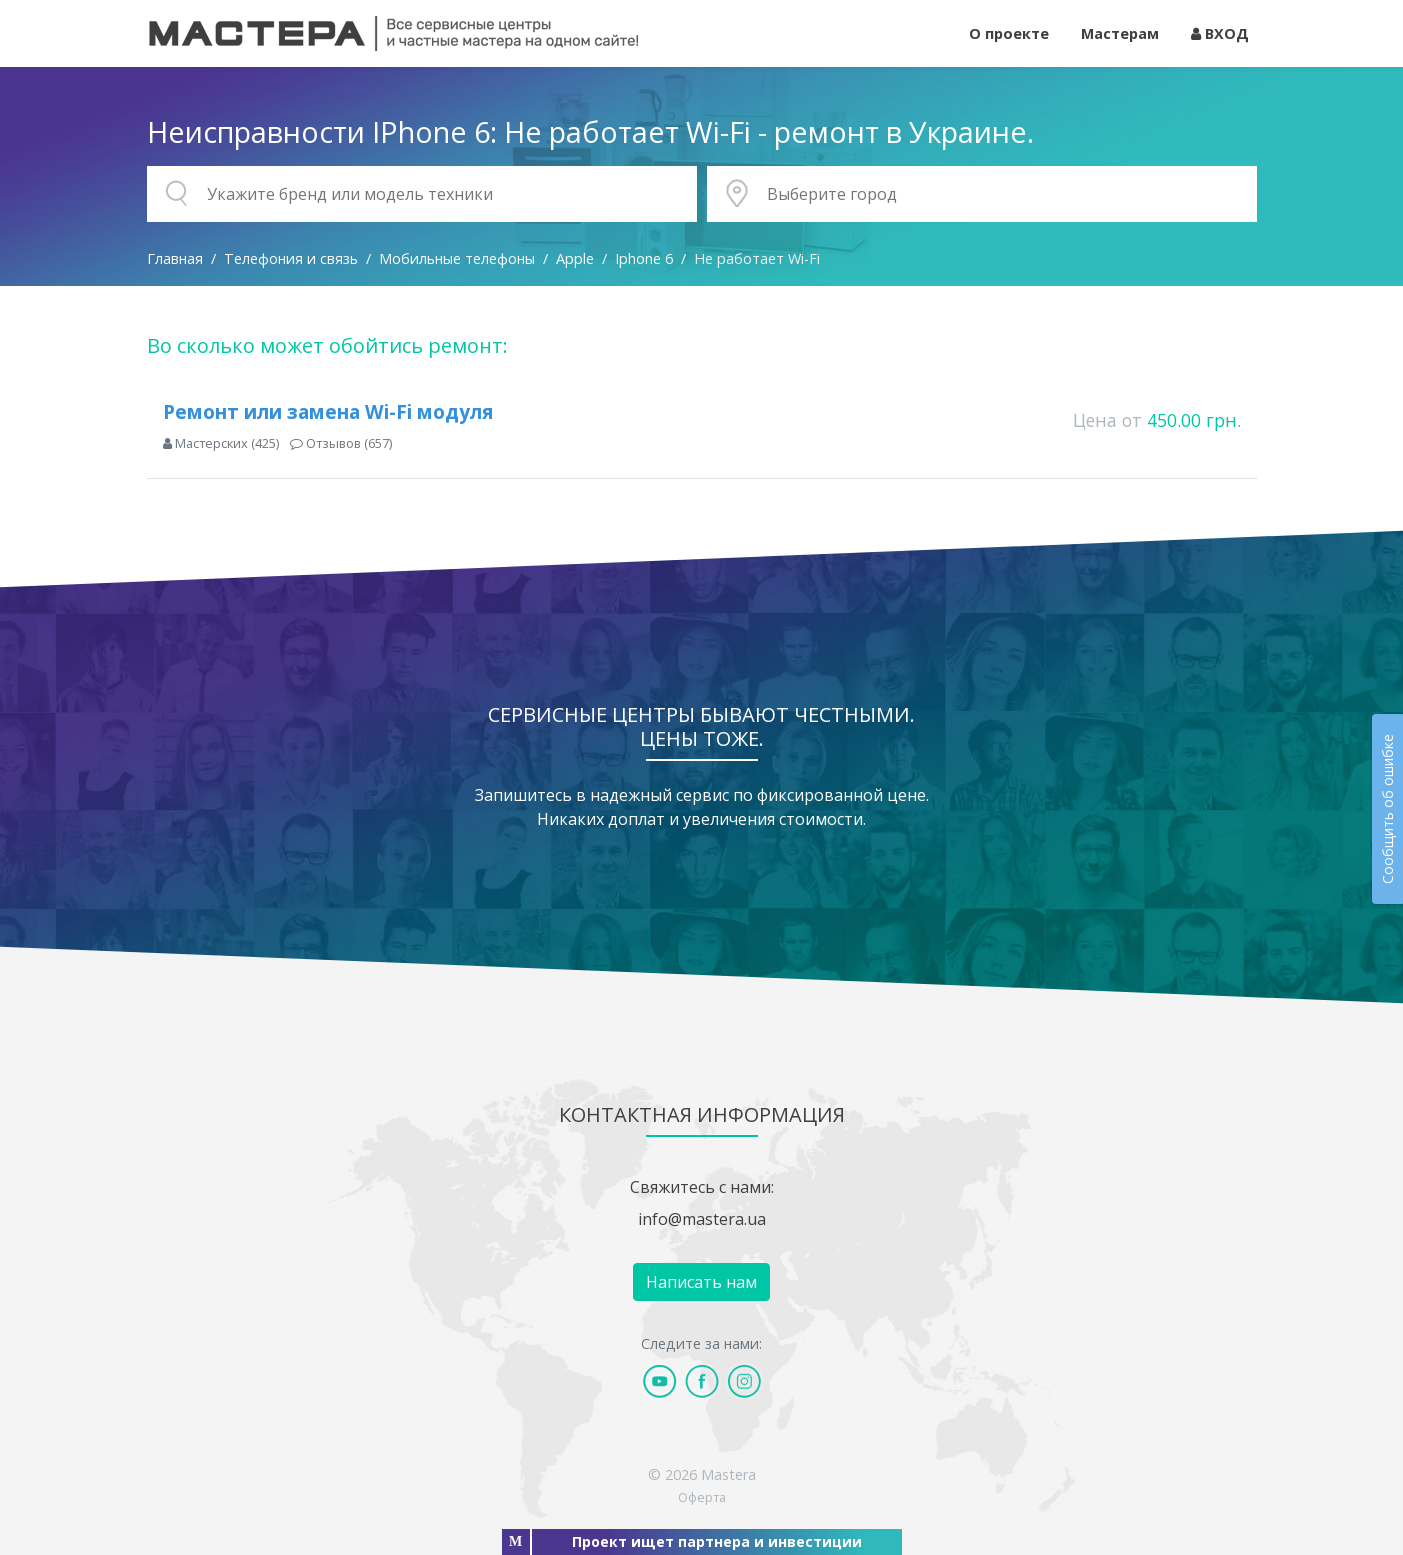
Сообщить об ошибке (1387, 809)
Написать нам (701, 1282)
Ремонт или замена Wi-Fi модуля (328, 411)
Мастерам (1120, 33)
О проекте (1009, 33)
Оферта (702, 1497)
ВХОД (1220, 33)
